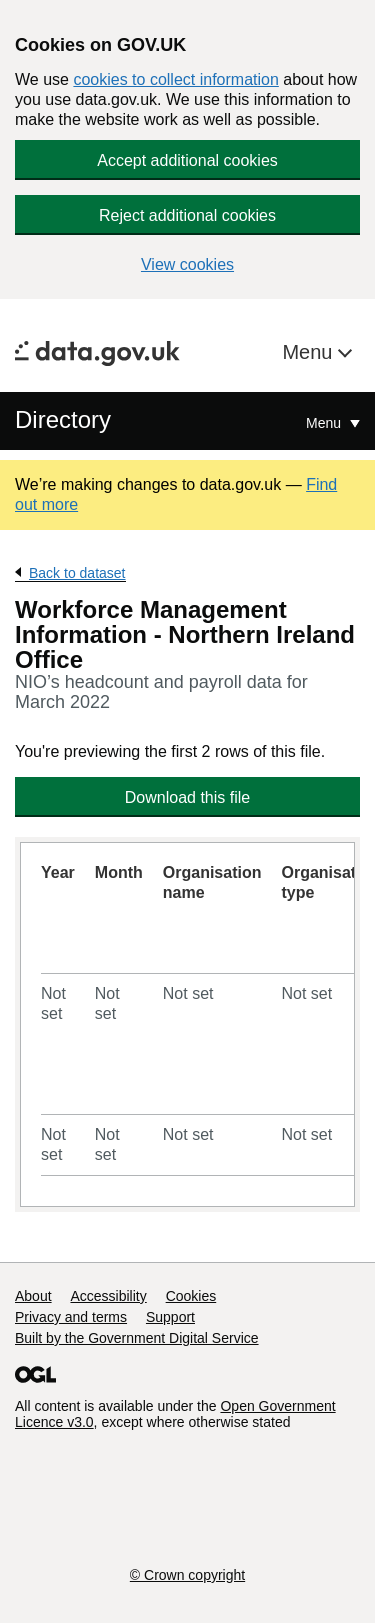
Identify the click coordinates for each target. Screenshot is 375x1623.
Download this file (187, 797)
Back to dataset (77, 573)
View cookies (187, 264)
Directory (63, 419)
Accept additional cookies (187, 160)
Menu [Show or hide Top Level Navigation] (325, 423)
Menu (310, 352)
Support (170, 1317)
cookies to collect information (175, 79)
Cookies (191, 1296)
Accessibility (108, 1296)
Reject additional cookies (187, 215)
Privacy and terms (71, 1317)
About (33, 1296)
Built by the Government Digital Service (137, 1338)
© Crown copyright (187, 1575)
